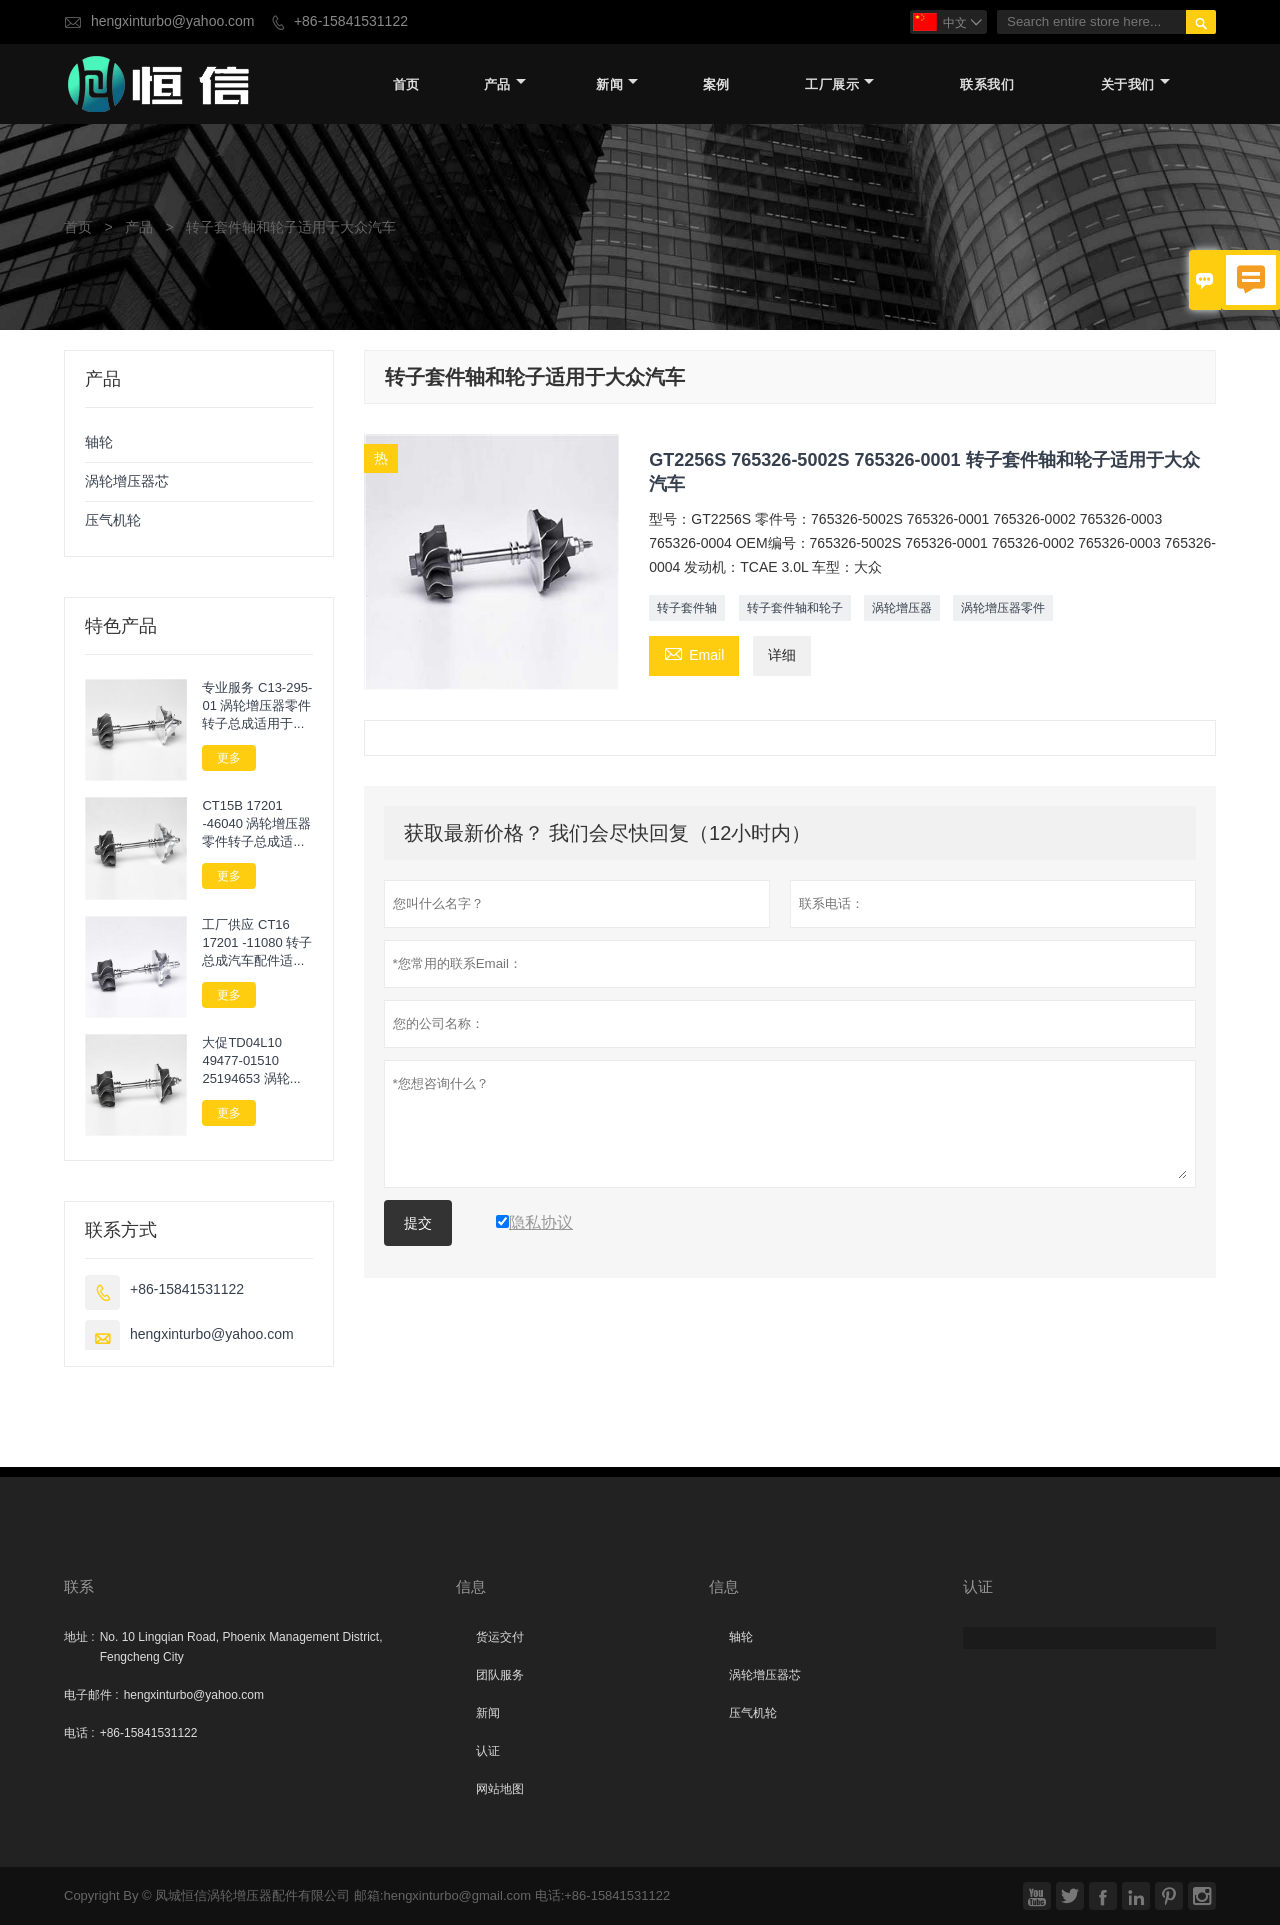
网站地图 (500, 1789)
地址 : (79, 1637)
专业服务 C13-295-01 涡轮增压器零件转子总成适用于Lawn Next (257, 706)
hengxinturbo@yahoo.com (173, 21)
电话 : (79, 1733)
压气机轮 (113, 520)
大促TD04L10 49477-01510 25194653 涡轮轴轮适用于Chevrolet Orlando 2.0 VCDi (256, 1061)
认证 (488, 1751)
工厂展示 (839, 84)
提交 (418, 1223)
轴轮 (99, 442)
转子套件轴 (687, 608)
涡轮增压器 (902, 608)
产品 (505, 84)
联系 (79, 1586)
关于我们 (1135, 84)
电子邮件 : (91, 1695)
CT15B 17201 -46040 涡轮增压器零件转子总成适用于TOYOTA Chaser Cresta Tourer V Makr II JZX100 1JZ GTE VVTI (257, 824)
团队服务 (500, 1675)
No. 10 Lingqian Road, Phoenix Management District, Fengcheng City (241, 1647)
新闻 (617, 84)
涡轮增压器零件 (1003, 608)
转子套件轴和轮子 (795, 608)
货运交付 (500, 1637)
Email (694, 654)
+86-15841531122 (351, 21)
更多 (229, 758)
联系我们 (987, 84)
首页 (406, 84)
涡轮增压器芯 (127, 481)
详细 (782, 655)
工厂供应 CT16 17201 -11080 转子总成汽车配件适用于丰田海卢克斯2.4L (257, 943)
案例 (716, 84)
